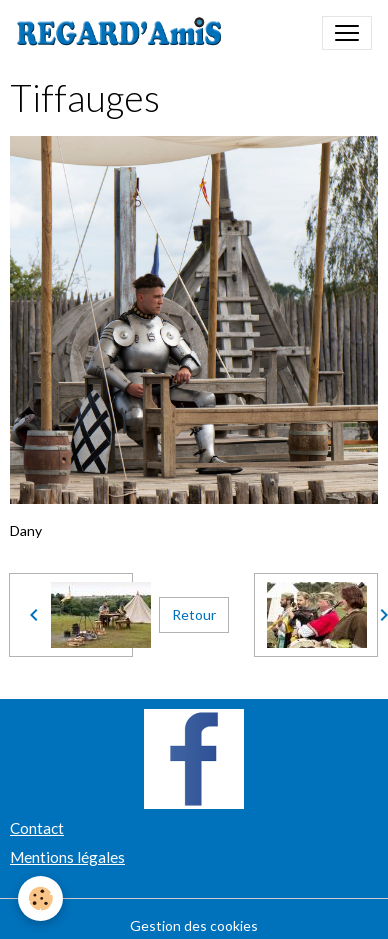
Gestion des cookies (194, 925)
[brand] (123, 33)
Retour (194, 614)
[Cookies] (40, 898)
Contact (37, 828)
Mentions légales (67, 857)
